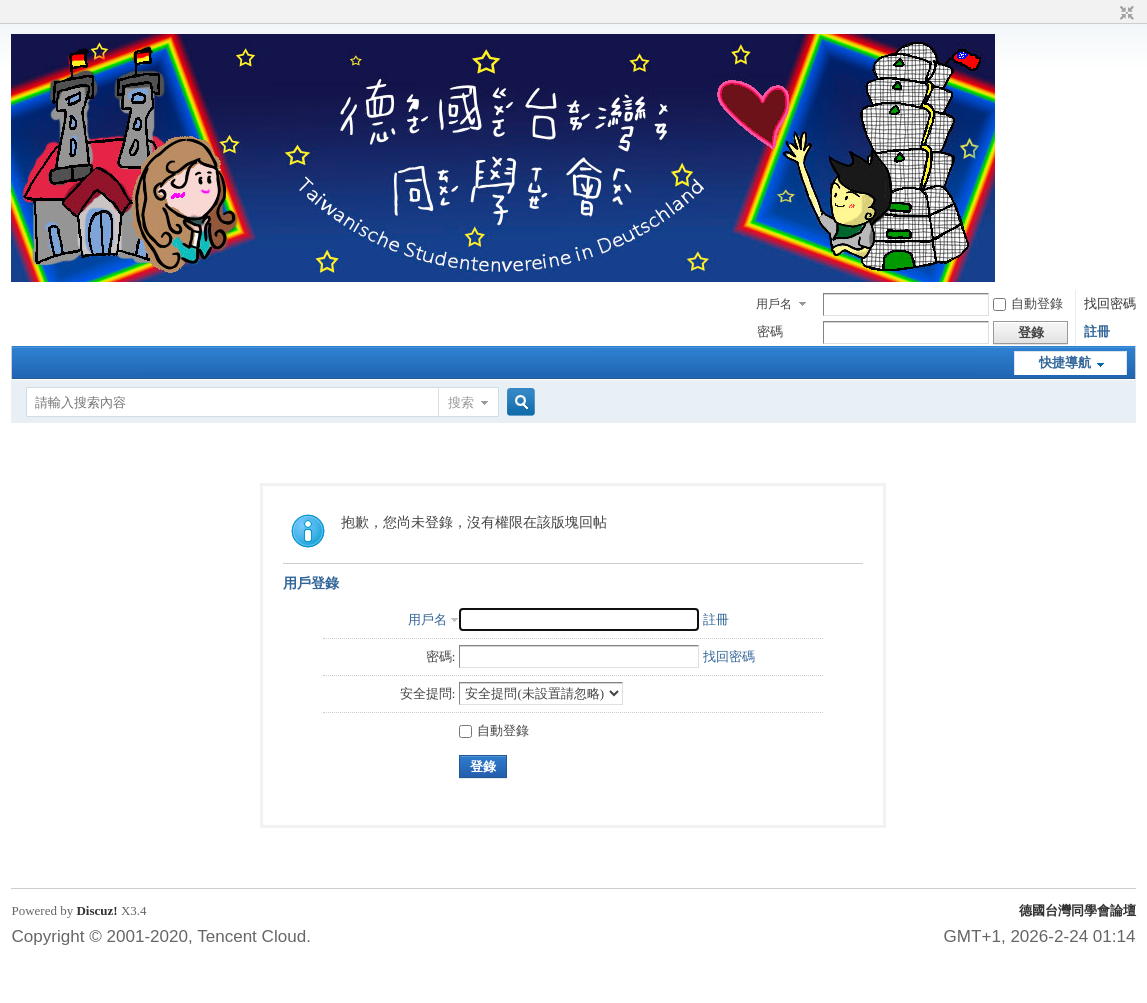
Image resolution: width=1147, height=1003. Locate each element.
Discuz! (96, 910)
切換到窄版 (1124, 14)
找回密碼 (1110, 303)
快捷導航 (1065, 362)
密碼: (441, 656)
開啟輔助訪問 (1108, 14)
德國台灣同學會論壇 (1077, 910)
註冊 (1097, 331)
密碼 (770, 331)
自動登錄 (1028, 303)
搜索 (461, 402)
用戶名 (774, 304)
